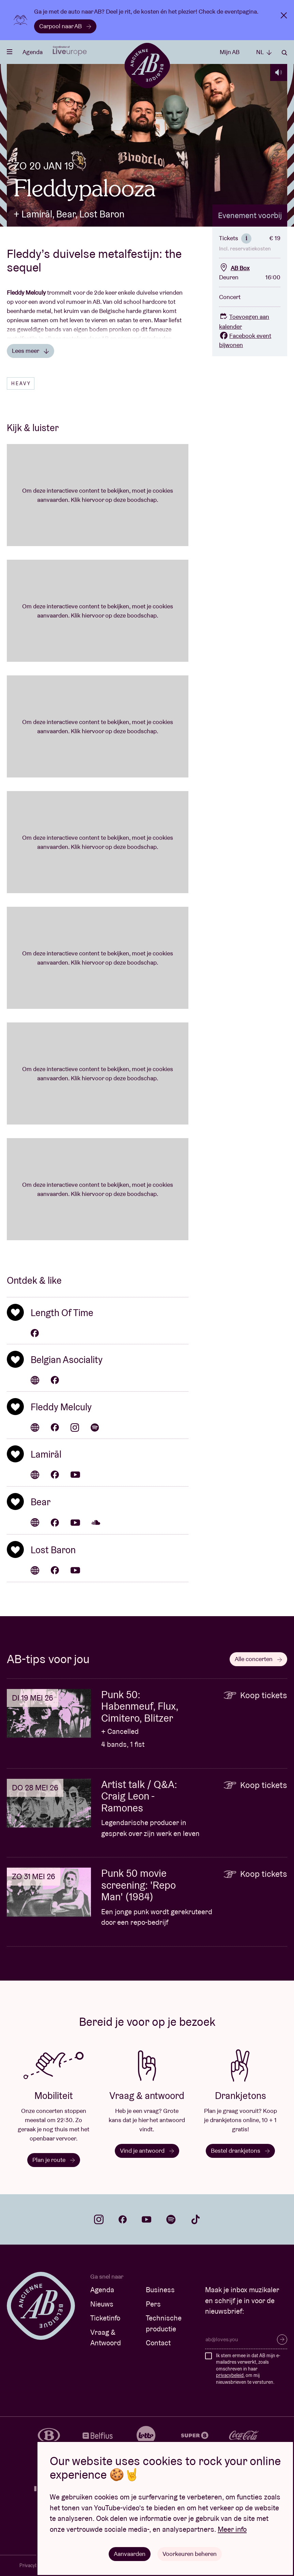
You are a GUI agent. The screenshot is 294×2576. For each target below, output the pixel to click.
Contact (158, 2342)
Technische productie (164, 2323)
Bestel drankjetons (240, 2150)
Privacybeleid (33, 2565)
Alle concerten (258, 1659)
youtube (146, 2219)
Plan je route (53, 2160)
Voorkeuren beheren (190, 2554)
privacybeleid (230, 2375)
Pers (153, 2304)
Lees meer (30, 351)
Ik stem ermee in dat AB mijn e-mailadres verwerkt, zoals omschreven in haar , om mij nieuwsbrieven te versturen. (248, 2368)
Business (160, 2289)
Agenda (32, 52)
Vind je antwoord (147, 2150)
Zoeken (284, 52)
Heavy (21, 383)
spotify (171, 2219)
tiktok (195, 2219)
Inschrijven (282, 2339)
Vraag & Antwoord (105, 2338)
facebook (123, 2219)
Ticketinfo (105, 2318)
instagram (99, 2219)
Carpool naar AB (65, 26)
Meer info (232, 2529)
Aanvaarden (129, 2554)
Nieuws (101, 2304)
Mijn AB (229, 52)
